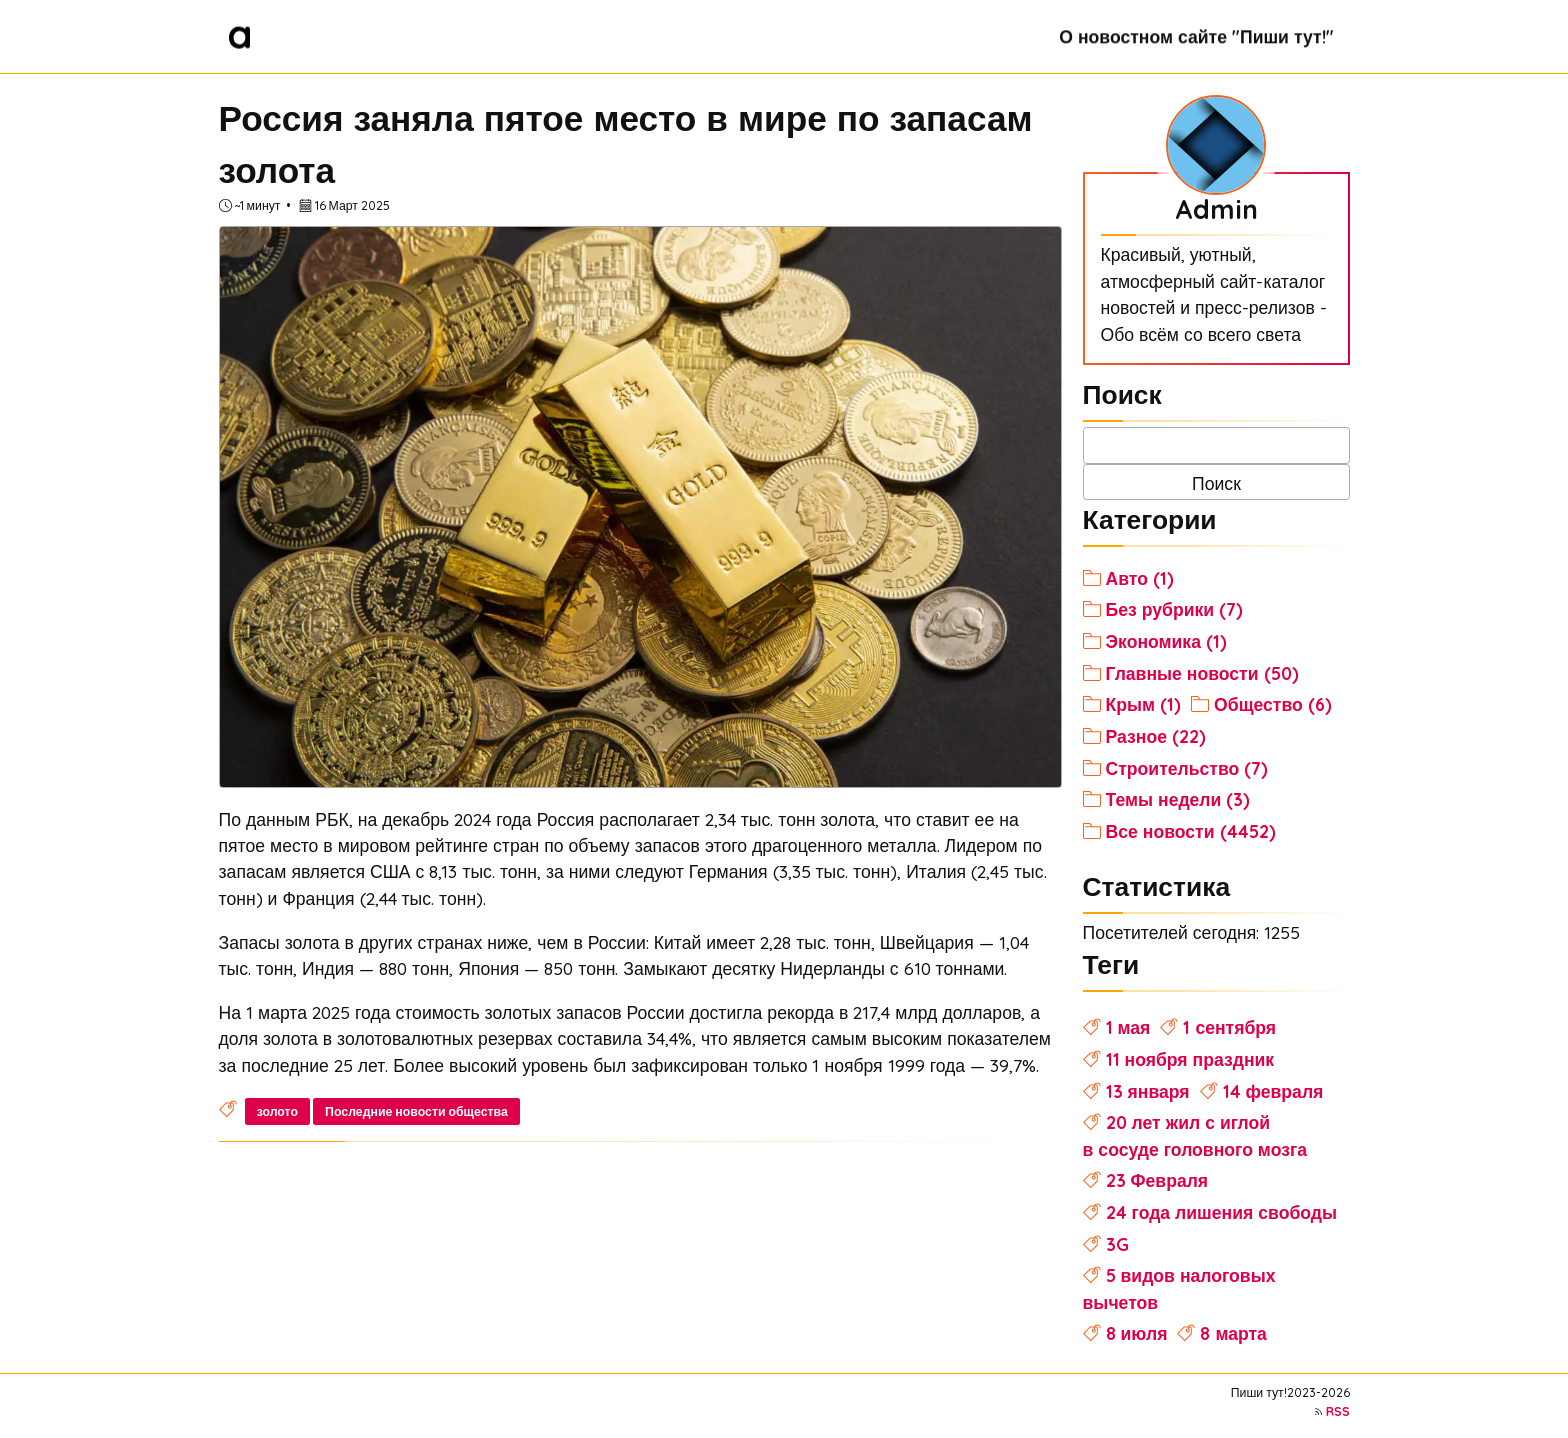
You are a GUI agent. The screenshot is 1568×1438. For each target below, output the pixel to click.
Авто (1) (1140, 578)
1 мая (1128, 1027)
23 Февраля (1157, 1180)
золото (277, 1111)
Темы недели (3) (1178, 799)
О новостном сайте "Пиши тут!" (1196, 36)
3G (1117, 1244)
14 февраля (1273, 1091)
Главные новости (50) (1202, 673)
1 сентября (1229, 1027)
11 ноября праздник (1190, 1059)
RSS (1338, 1411)
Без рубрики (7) (1175, 609)
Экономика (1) (1166, 641)
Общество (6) (1273, 704)
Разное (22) (1156, 736)
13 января (1148, 1091)
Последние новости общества (416, 1111)
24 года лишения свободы (1221, 1212)
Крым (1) (1144, 704)
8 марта (1233, 1333)
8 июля (1137, 1333)
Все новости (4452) (1191, 831)
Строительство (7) (1187, 768)
